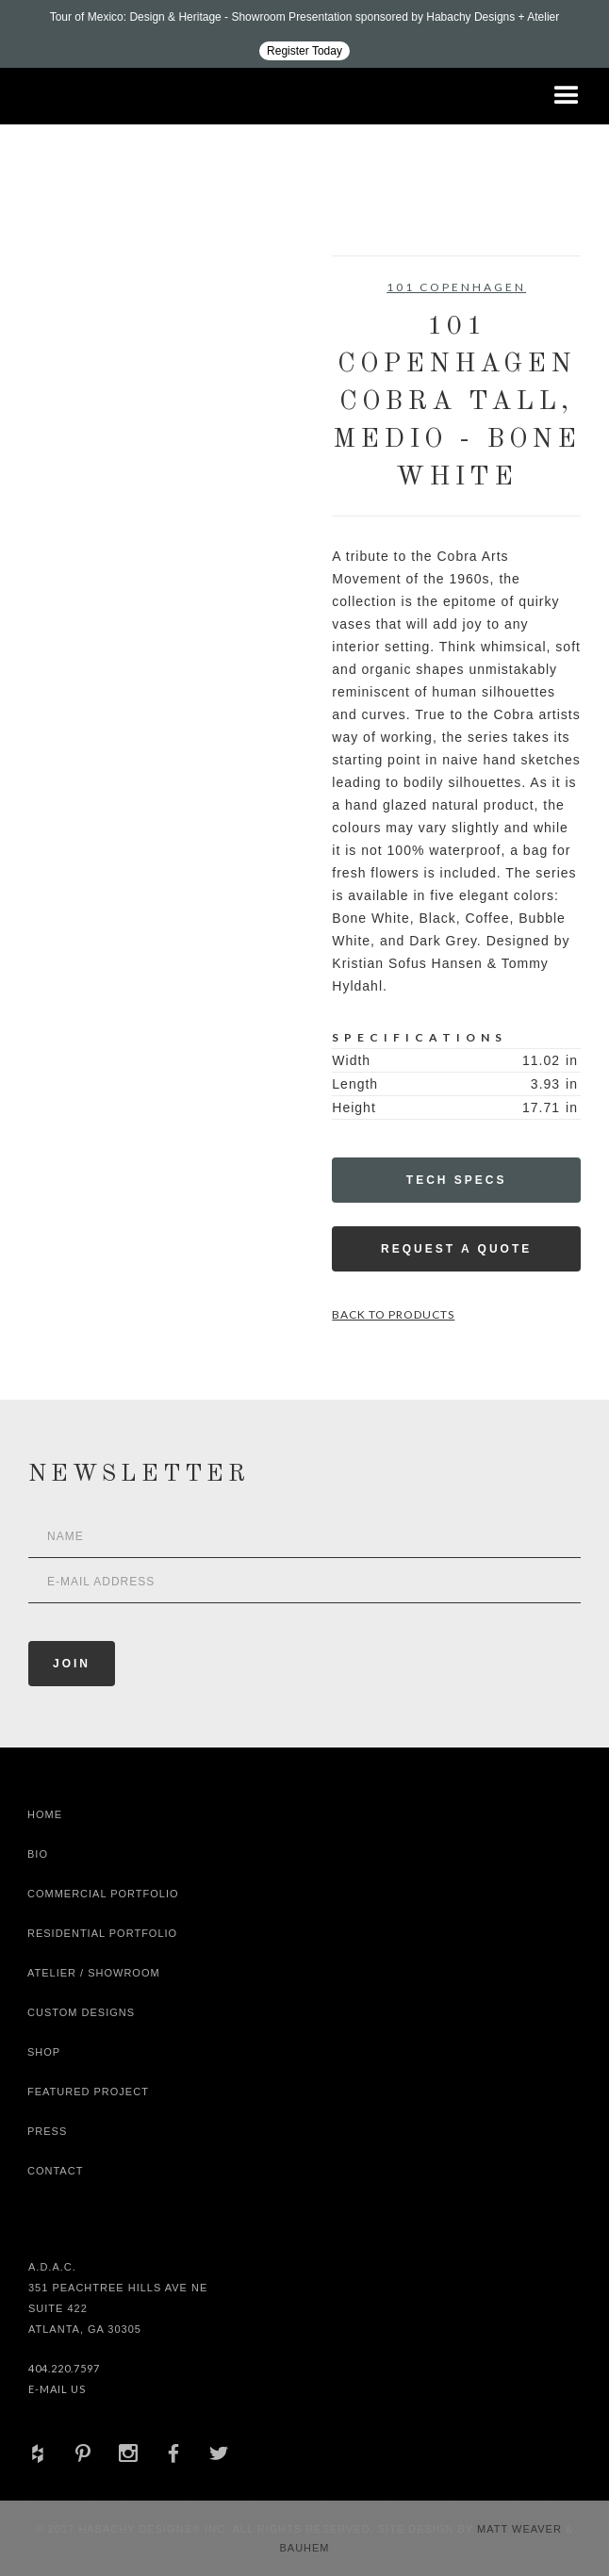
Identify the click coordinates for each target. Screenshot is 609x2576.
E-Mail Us (57, 2389)
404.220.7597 (64, 2368)
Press (47, 2131)
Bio (37, 1854)
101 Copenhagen (456, 287)
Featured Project (88, 2091)
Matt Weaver (521, 2529)
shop (43, 2052)
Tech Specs (456, 1180)
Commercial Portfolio (103, 1893)
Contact (55, 2170)
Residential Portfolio (102, 1933)
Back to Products (393, 1314)
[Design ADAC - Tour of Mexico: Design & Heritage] (304, 34)
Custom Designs (81, 2012)
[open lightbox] (90, 340)
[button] (566, 96)
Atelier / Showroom (93, 1972)
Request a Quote (456, 1248)
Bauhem (304, 2547)
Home (44, 1814)
